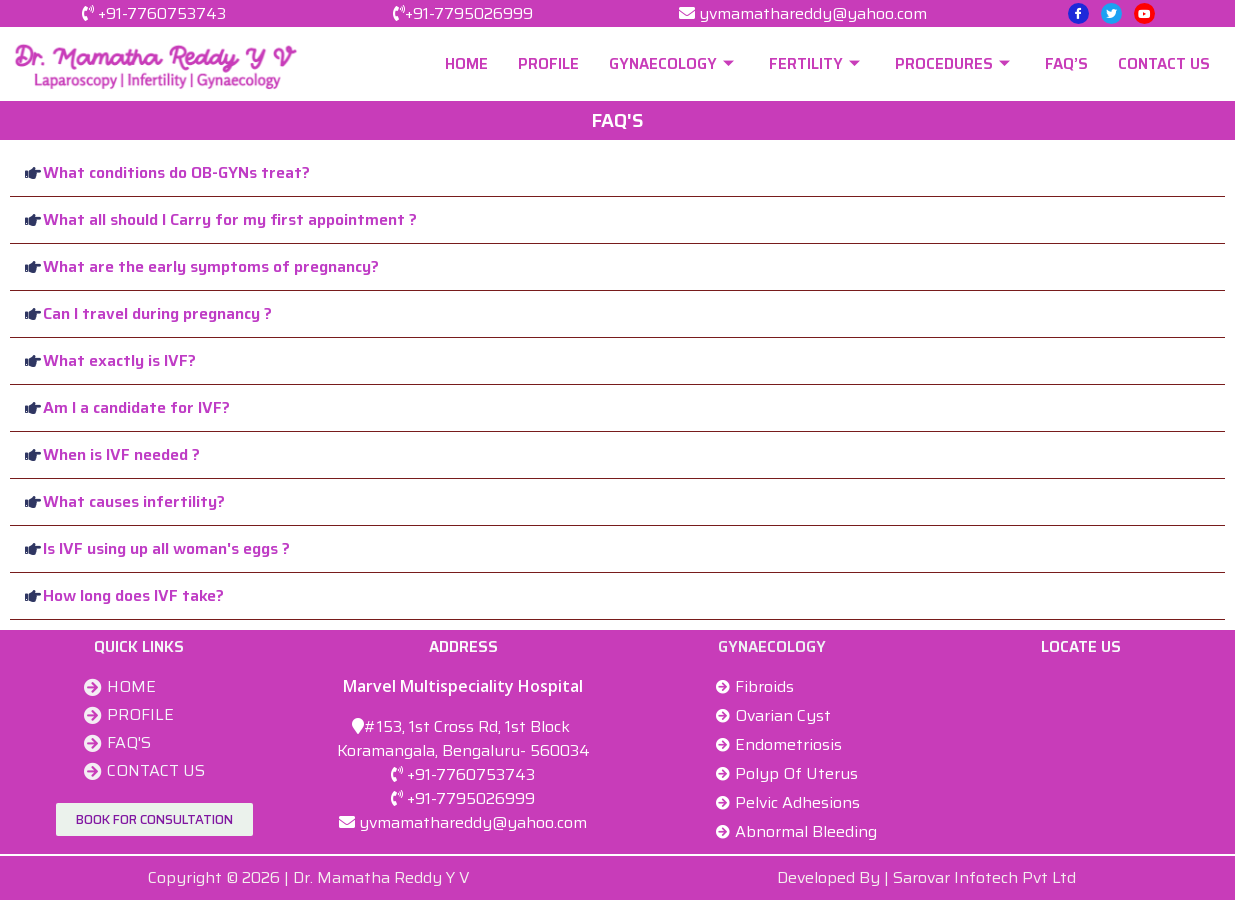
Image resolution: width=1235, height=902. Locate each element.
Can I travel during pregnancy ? (157, 313)
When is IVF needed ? (121, 454)
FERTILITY (817, 64)
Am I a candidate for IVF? (136, 407)
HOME (466, 64)
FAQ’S (1066, 64)
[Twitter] (1111, 13)
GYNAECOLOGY (674, 64)
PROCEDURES (955, 64)
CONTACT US (1164, 64)
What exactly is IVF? (119, 360)
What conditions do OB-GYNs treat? (176, 172)
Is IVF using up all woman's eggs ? (166, 548)
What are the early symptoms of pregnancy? (211, 266)
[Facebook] (1078, 13)
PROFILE (548, 64)
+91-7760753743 (162, 13)
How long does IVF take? (133, 595)
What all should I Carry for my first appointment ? (230, 219)
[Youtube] (1144, 13)
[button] (617, 173)
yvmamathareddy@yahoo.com (813, 13)
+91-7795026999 (469, 13)
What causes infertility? (134, 501)
